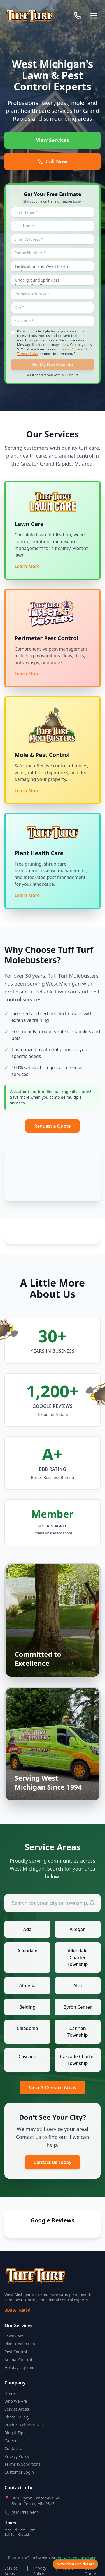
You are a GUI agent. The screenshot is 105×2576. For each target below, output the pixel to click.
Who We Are (15, 2387)
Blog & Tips (14, 2418)
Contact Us (14, 2434)
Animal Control (18, 2345)
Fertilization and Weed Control (52, 266)
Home (10, 2379)
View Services (52, 140)
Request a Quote (52, 1126)
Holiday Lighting (19, 2353)
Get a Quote (90, 2556)
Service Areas (16, 2395)
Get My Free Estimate (52, 364)
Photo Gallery (16, 2403)
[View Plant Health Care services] (75, 2564)
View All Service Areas (52, 2087)
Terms (67, 2554)
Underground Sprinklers (52, 280)
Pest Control (15, 2337)
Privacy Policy (69, 349)
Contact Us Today (52, 2162)
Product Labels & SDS (24, 2410)
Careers (11, 2426)
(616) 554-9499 (25, 2498)
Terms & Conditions (22, 2450)
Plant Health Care (20, 2329)
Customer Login (19, 2458)
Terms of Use (27, 353)
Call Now (52, 161)
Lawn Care (14, 2322)
